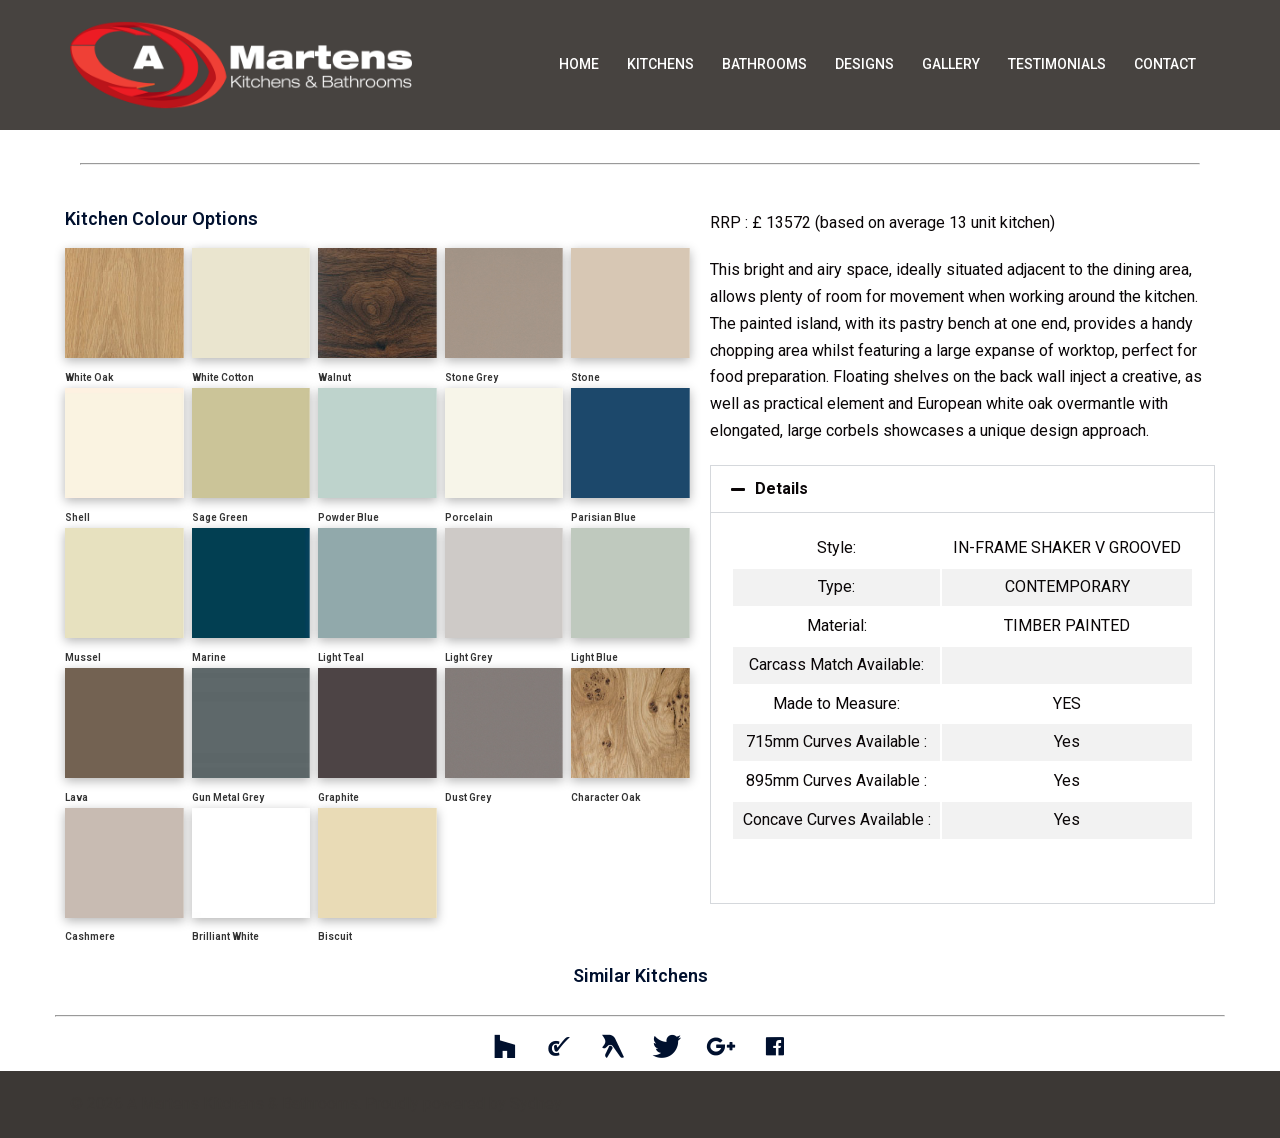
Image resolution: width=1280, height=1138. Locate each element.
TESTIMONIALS (1057, 64)
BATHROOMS (764, 64)
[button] (962, 489)
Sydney (536, 1103)
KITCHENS (660, 64)
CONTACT (1165, 64)
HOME (579, 64)
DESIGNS (864, 64)
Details (781, 488)
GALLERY (951, 64)
